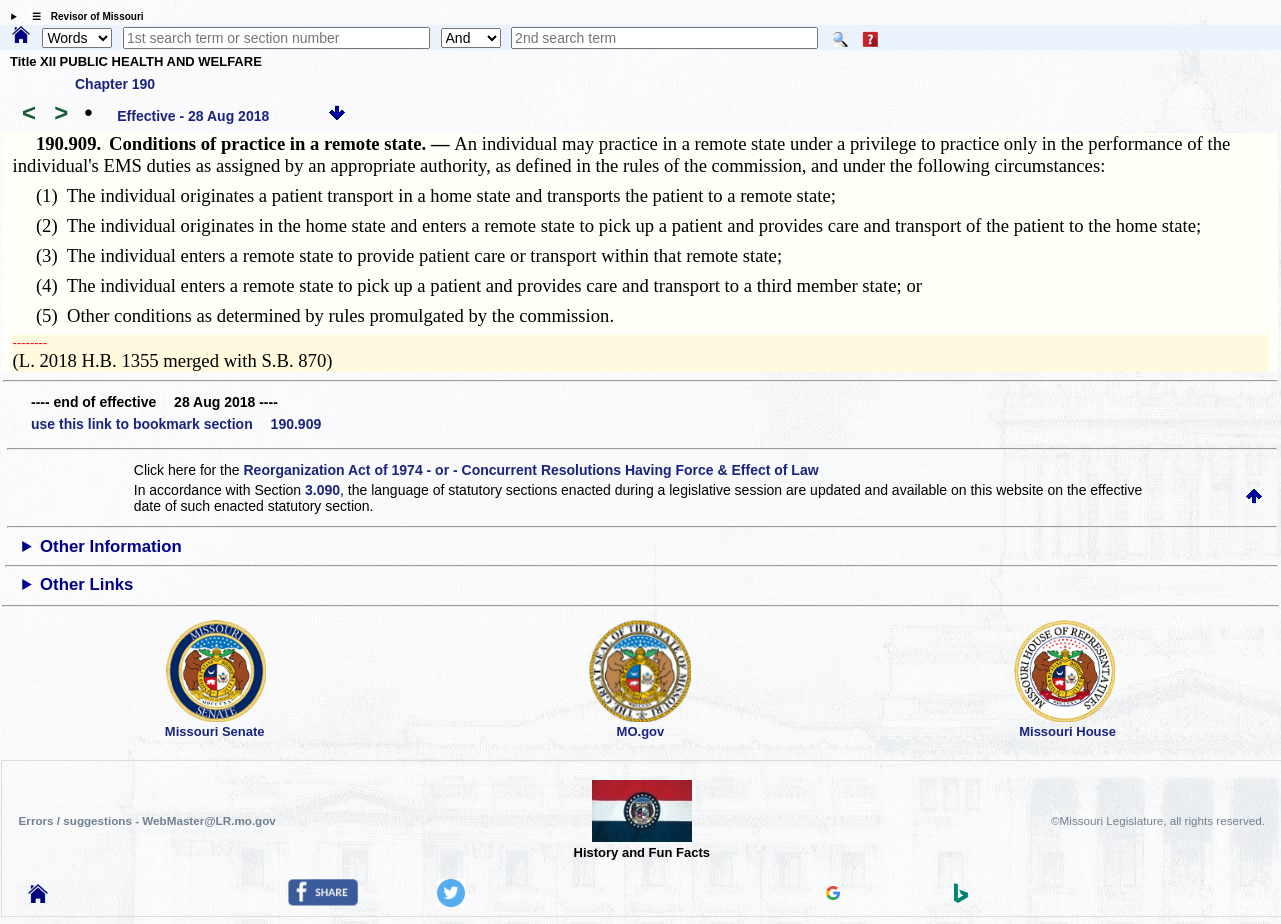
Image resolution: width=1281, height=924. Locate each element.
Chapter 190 (115, 84)
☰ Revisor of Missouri (83, 16)
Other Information (111, 546)
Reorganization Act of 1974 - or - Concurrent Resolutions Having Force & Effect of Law (530, 470)
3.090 (322, 490)
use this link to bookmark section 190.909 (176, 424)
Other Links (86, 584)
